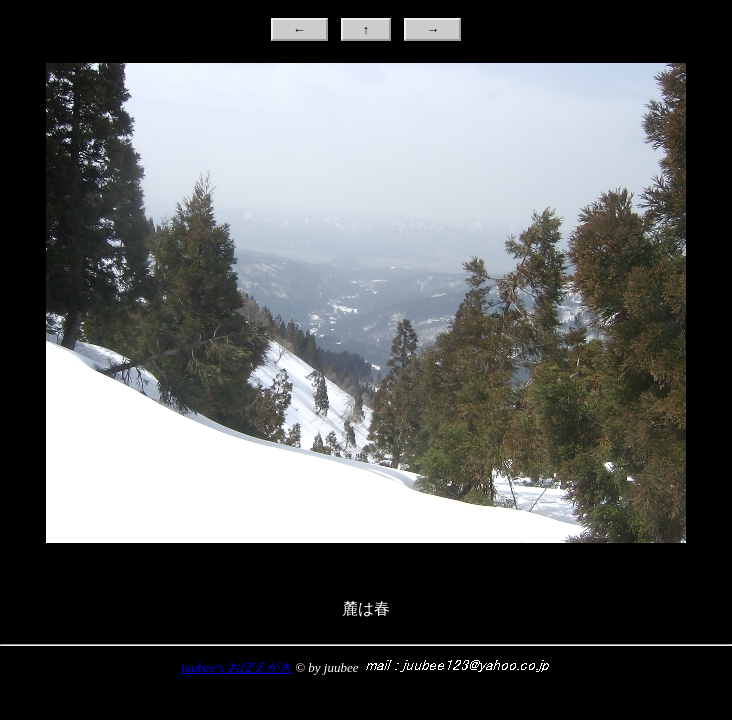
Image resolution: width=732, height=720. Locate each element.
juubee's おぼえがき (236, 667)
